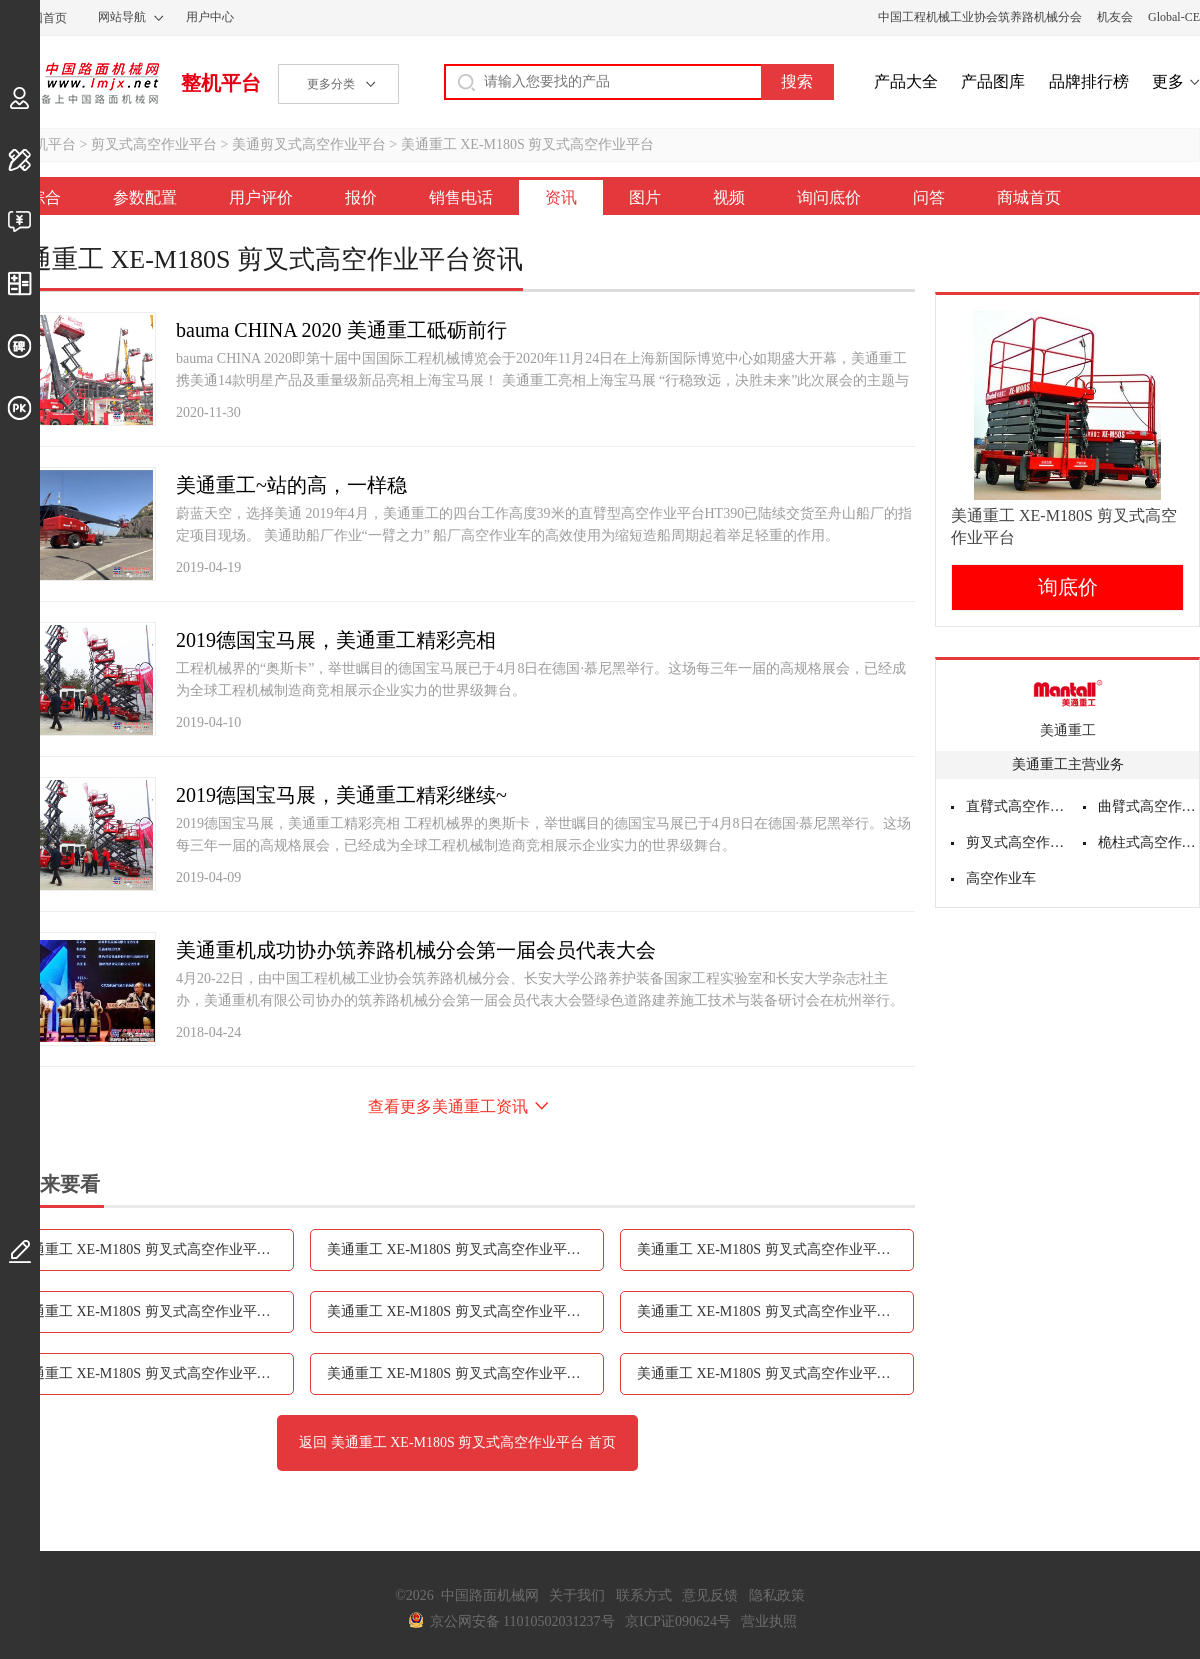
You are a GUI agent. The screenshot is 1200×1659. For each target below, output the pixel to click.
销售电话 (461, 197)
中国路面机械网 (79, 83)
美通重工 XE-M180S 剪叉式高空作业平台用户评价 (465, 1249)
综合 (45, 197)
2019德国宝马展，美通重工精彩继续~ (341, 795)
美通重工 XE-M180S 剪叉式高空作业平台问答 (775, 1373)
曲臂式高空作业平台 (1149, 806)
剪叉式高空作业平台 (154, 144)
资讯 (561, 197)
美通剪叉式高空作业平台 (309, 144)
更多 (1168, 81)
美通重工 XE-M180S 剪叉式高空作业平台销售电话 (155, 1311)
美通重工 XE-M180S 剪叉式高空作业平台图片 (775, 1311)
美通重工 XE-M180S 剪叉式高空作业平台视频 (155, 1373)
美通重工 (1068, 730)
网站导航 (122, 17)
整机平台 (221, 83)
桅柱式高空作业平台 (1149, 842)
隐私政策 (777, 1595)
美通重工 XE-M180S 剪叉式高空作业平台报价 (775, 1249)
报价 (361, 197)
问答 (929, 197)
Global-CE (1174, 17)
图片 (645, 197)
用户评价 (261, 197)
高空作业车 (1001, 878)
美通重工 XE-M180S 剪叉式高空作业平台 (528, 144)
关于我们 (577, 1595)
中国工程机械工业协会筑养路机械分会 (980, 17)
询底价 (1068, 587)
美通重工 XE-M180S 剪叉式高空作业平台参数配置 (155, 1249)
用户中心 (210, 17)
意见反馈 (710, 1595)
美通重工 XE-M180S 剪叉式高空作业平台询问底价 (465, 1373)
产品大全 (906, 81)
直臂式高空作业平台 (1017, 806)
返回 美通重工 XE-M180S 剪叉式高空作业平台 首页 (457, 1442)
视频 (729, 197)
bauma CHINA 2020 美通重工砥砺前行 (341, 330)
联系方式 (644, 1595)
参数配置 (145, 197)
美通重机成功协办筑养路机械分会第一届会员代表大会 (416, 950)
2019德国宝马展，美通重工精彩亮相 (336, 640)
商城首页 (1029, 197)
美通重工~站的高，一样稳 (291, 485)
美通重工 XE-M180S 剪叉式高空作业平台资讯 (465, 1311)
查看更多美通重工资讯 (448, 1106)
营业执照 (769, 1621)
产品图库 (993, 81)
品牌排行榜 (1089, 81)
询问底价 (829, 197)
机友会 (1115, 17)
